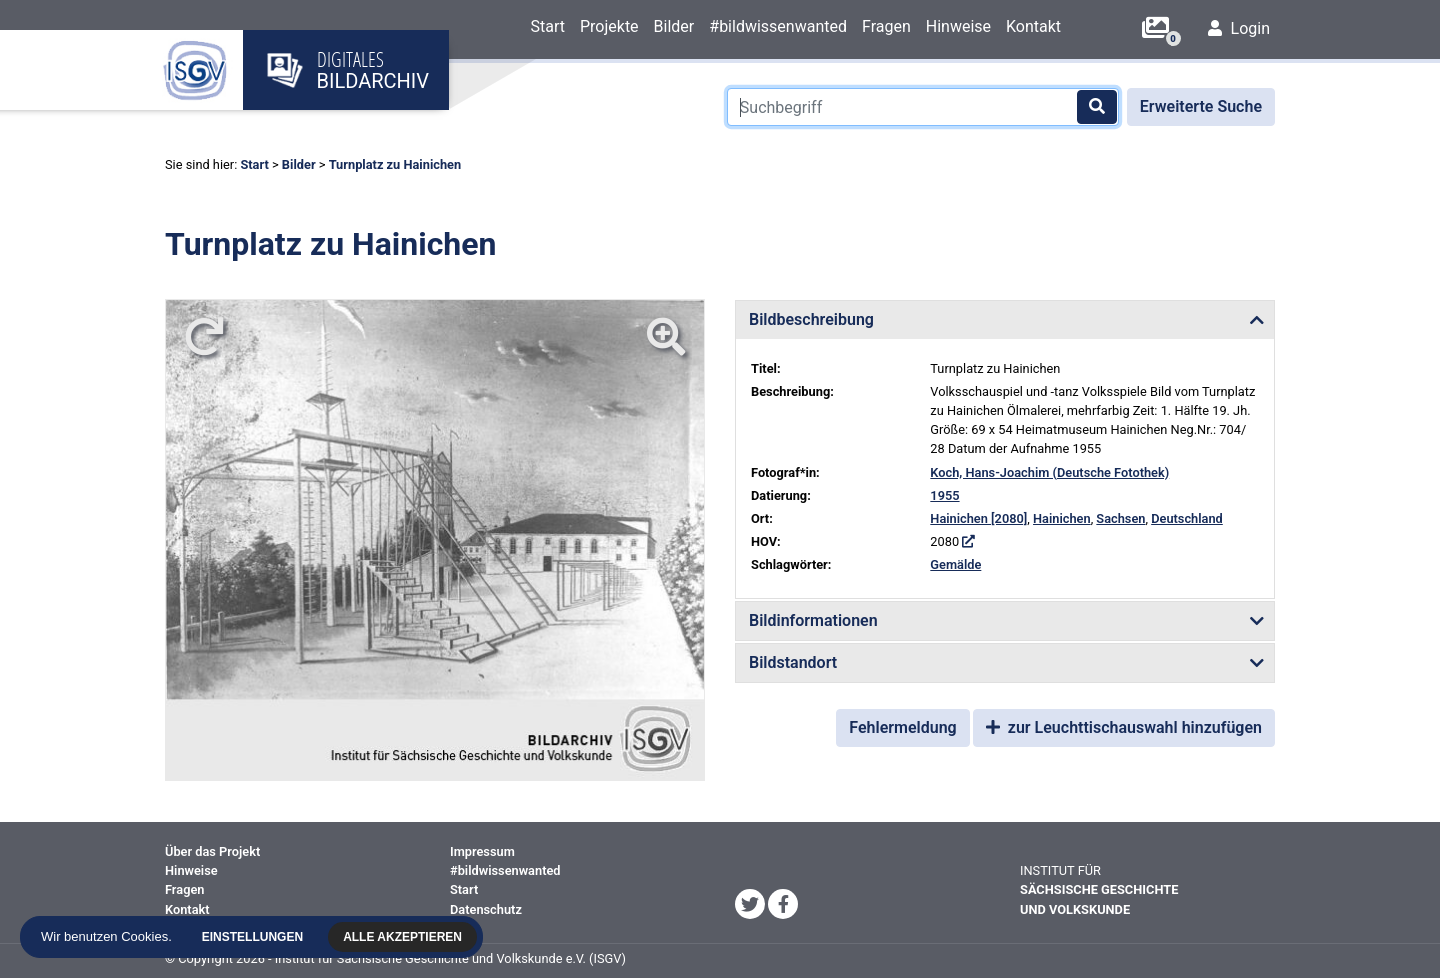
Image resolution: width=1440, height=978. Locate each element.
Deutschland (1187, 518)
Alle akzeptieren (404, 937)
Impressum (482, 851)
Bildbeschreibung (811, 319)
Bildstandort (793, 662)
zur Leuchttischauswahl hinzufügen (1124, 727)
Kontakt (1033, 26)
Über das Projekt (212, 851)
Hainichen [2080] (978, 518)
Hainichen (1062, 518)
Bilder (674, 26)
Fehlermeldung (902, 727)
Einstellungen (253, 937)
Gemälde (955, 564)
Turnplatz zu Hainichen (395, 164)
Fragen (886, 26)
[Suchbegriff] (923, 107)
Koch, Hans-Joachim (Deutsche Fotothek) (1049, 472)
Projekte (609, 26)
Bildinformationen (813, 620)
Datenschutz (486, 909)
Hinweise (958, 26)
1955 (944, 495)
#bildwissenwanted (778, 26)
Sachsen (1120, 518)
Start (547, 26)
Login (1239, 28)
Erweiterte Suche (1201, 106)
